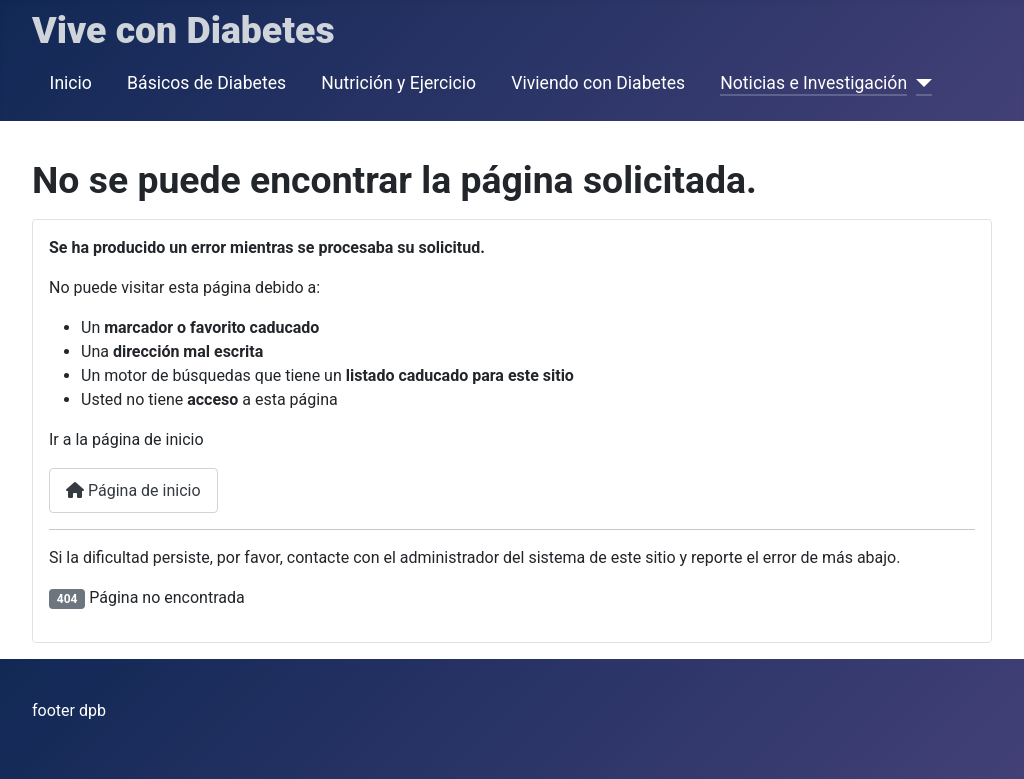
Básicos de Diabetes (206, 83)
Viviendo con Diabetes (598, 83)
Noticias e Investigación (813, 83)
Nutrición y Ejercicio (398, 83)
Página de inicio (133, 490)
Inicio (71, 83)
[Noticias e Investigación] (919, 83)
